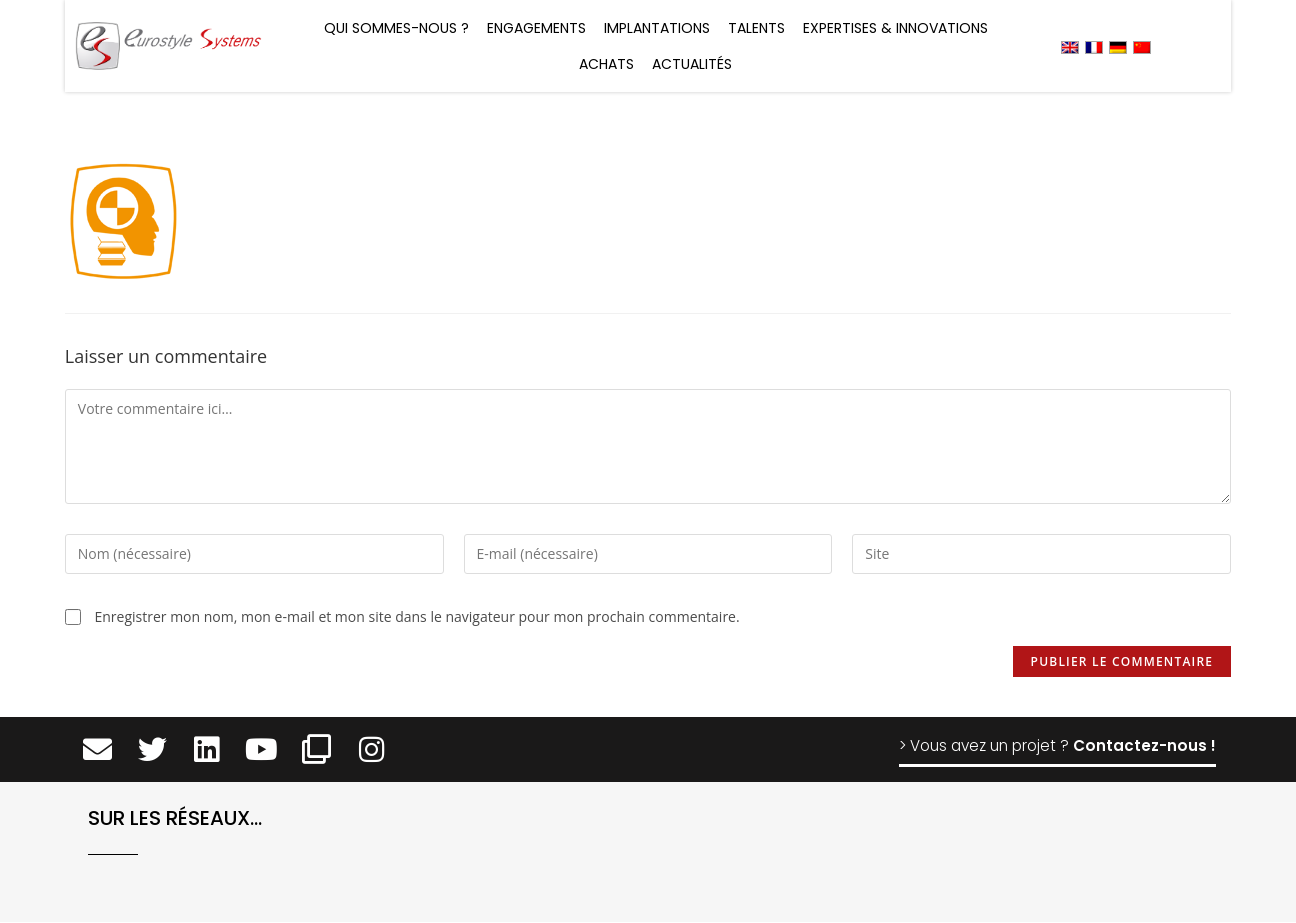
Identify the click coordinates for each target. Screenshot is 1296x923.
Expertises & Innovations (895, 28)
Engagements (536, 28)
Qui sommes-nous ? (396, 28)
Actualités (692, 64)
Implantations (657, 28)
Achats (606, 64)
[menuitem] (1070, 46)
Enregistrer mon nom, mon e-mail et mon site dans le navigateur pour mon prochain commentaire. (416, 616)
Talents (756, 28)
